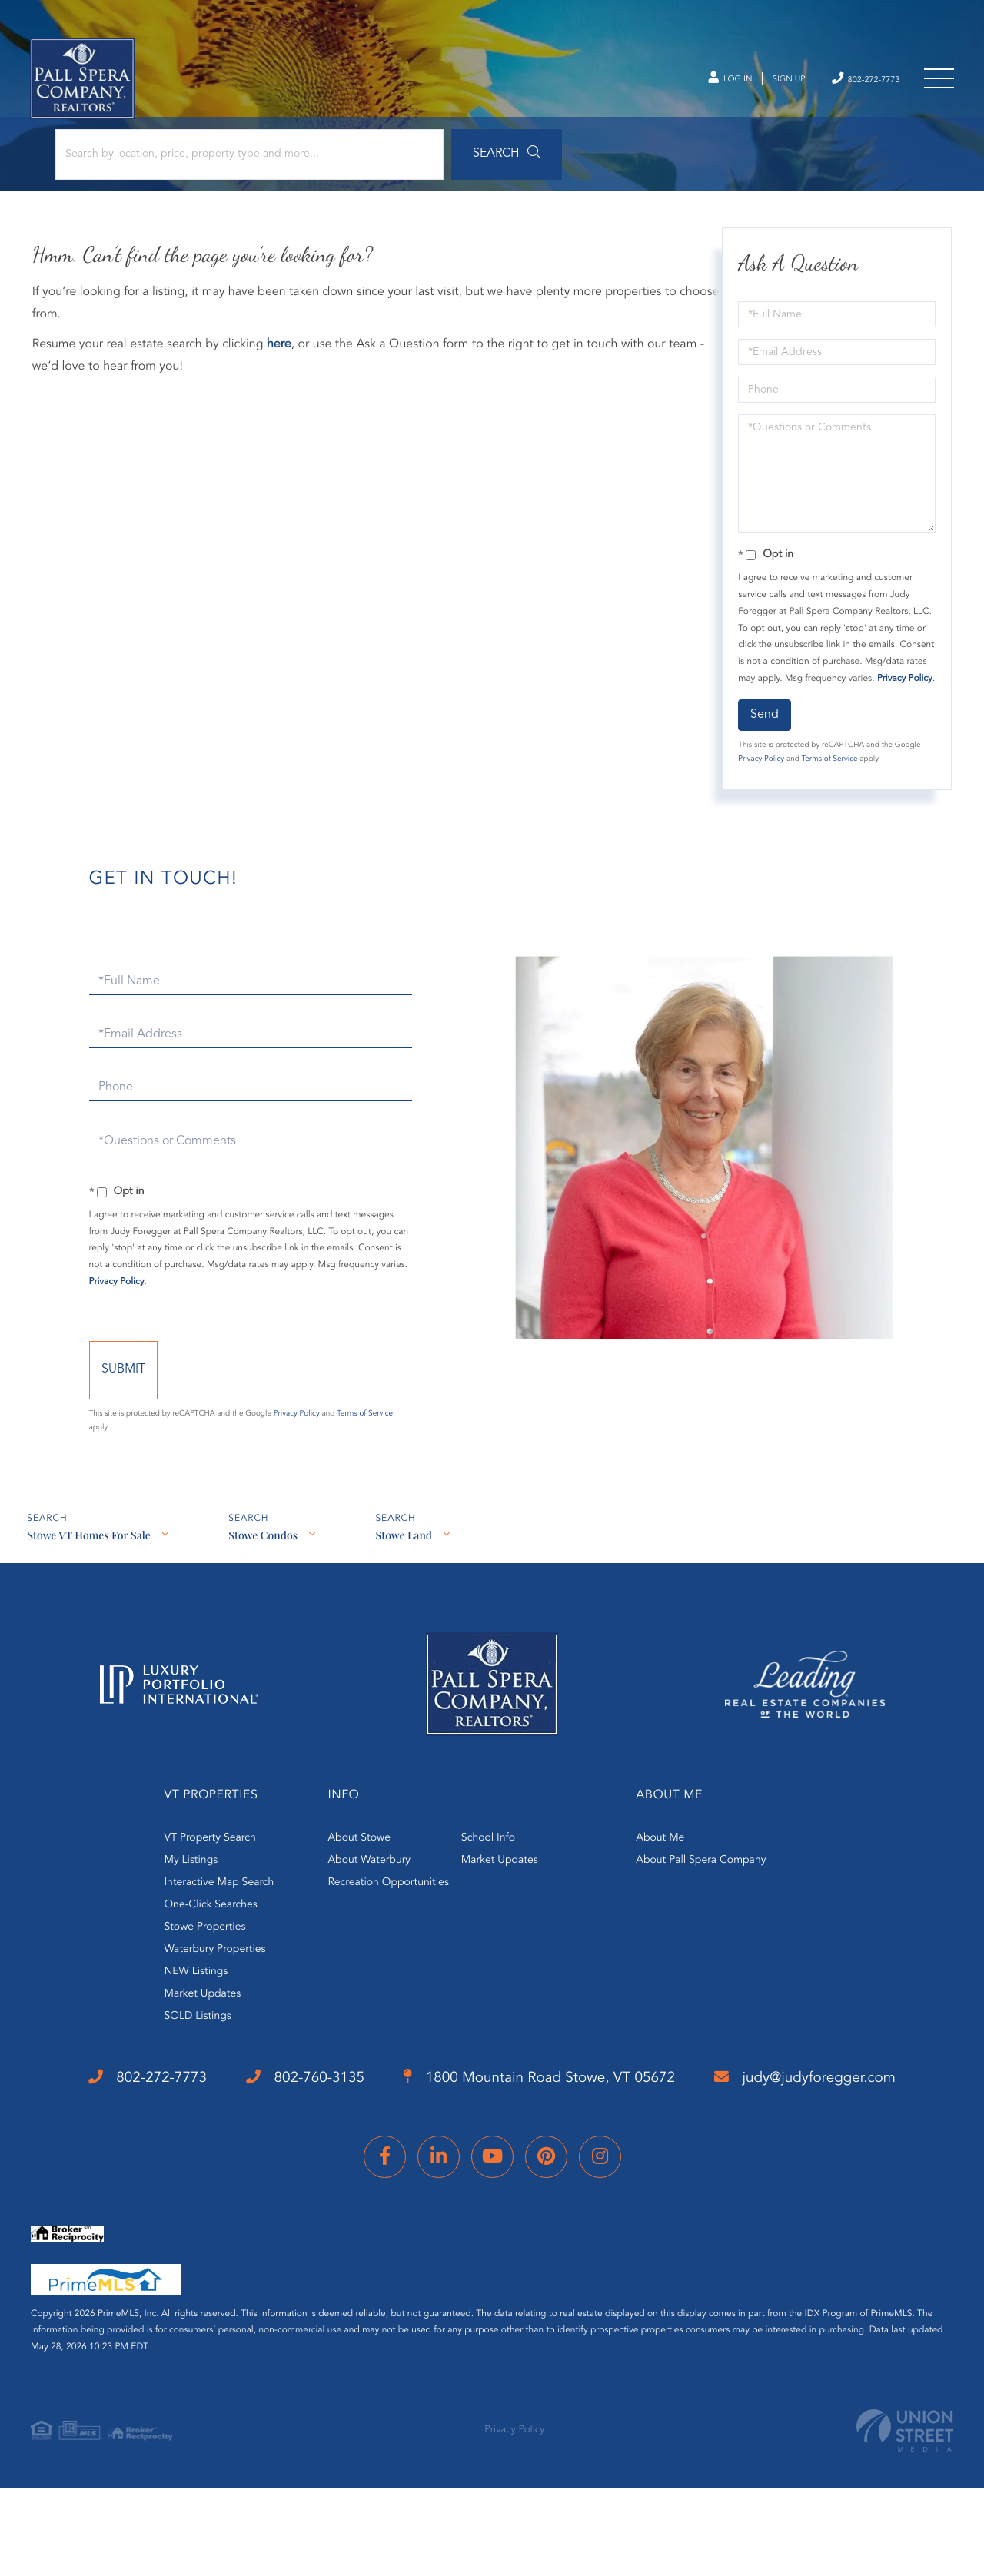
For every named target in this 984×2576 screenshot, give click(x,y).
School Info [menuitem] (480, 1874)
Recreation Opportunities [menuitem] (381, 1919)
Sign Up (765, 84)
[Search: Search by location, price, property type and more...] (206, 163)
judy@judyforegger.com (152, 2176)
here (281, 356)
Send (764, 742)
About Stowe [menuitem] (352, 1874)
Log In (697, 84)
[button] (425, 163)
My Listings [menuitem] (168, 1896)
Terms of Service (828, 787)
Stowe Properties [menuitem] (182, 1963)
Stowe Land (407, 1573)
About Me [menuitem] (667, 1874)
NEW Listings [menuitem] (173, 2008)
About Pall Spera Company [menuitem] (708, 1896)
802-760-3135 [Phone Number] (293, 2114)
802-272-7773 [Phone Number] (854, 83)
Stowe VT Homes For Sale (88, 1573)
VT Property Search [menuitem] (187, 1874)
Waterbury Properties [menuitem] (192, 1985)
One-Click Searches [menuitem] (187, 1941)
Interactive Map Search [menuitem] (196, 1919)
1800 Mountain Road (550, 2116)
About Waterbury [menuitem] (362, 1896)
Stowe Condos (264, 1573)
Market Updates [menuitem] (179, 2030)
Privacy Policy (760, 787)
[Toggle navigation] (937, 85)
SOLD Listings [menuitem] (174, 2052)
